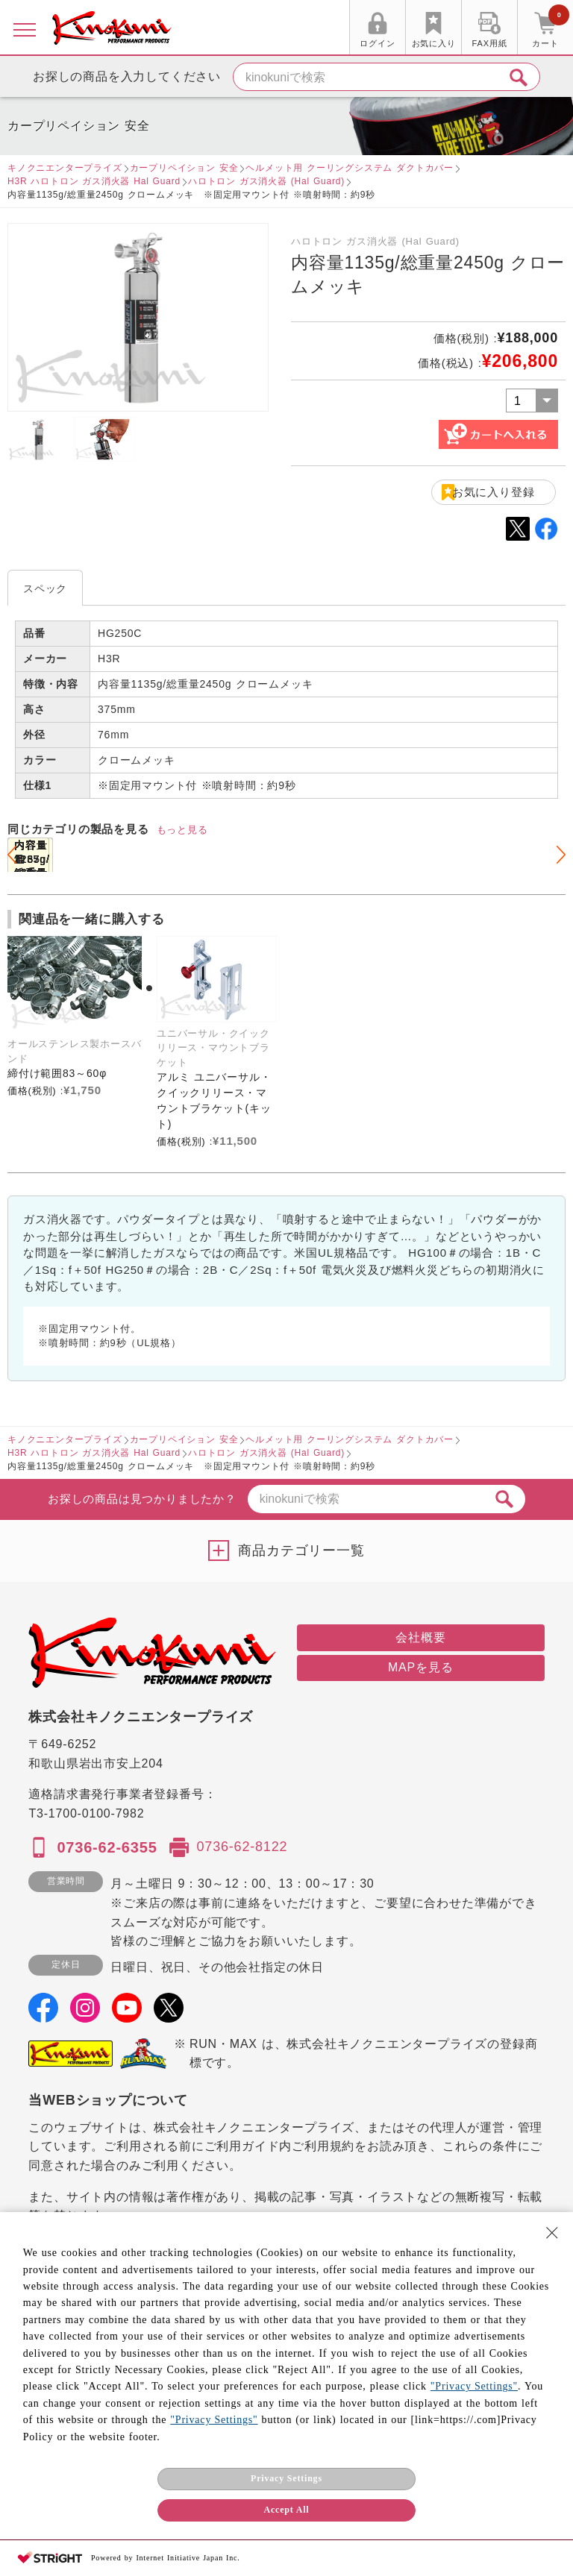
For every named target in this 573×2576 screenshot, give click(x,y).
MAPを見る (420, 1667)
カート (550, 29)
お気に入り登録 (493, 492)
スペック (45, 588)
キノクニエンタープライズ (64, 168)
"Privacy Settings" (474, 2386)
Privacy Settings (286, 2478)
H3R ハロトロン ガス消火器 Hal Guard (94, 181)
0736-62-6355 (107, 1847)
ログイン (377, 43)
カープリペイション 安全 (184, 168)
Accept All (286, 2509)
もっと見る (182, 829)
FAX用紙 (489, 43)
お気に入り (434, 43)
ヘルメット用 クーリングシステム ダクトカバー (349, 168)
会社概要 (420, 1637)
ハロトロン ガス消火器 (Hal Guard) (266, 181)
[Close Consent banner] (552, 2233)
